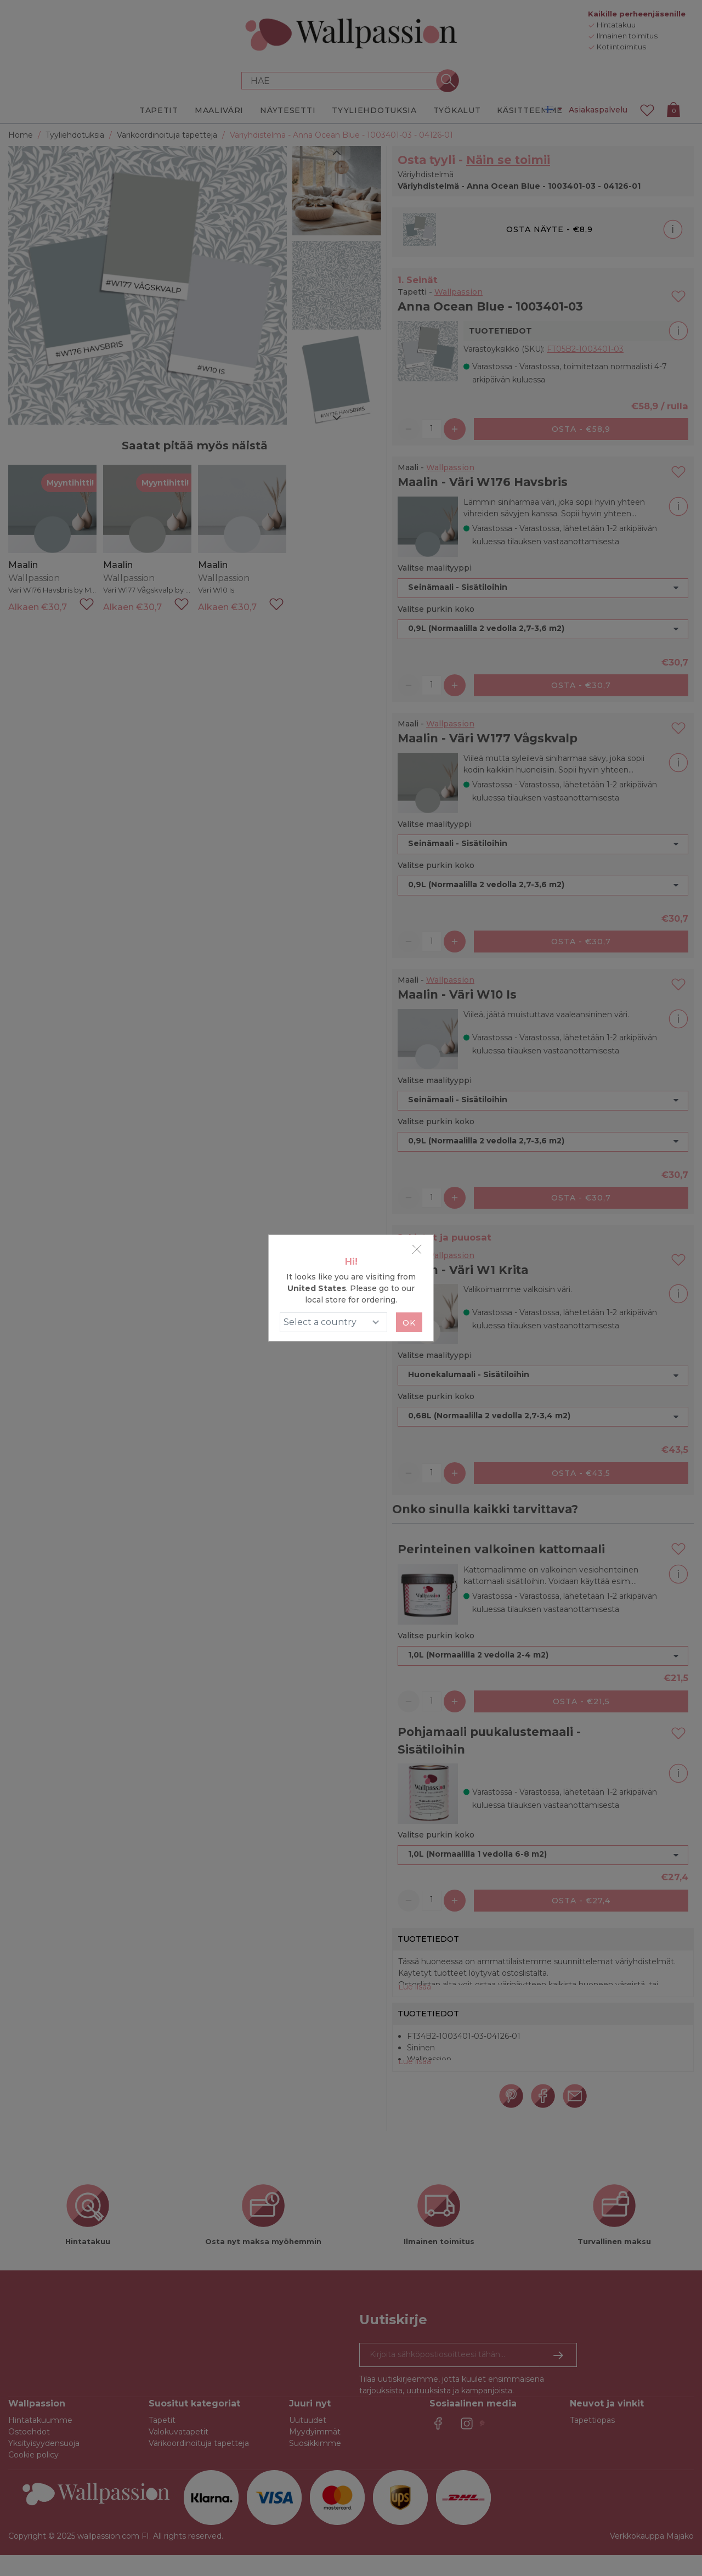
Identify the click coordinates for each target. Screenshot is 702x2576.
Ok (409, 1323)
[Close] (416, 1249)
